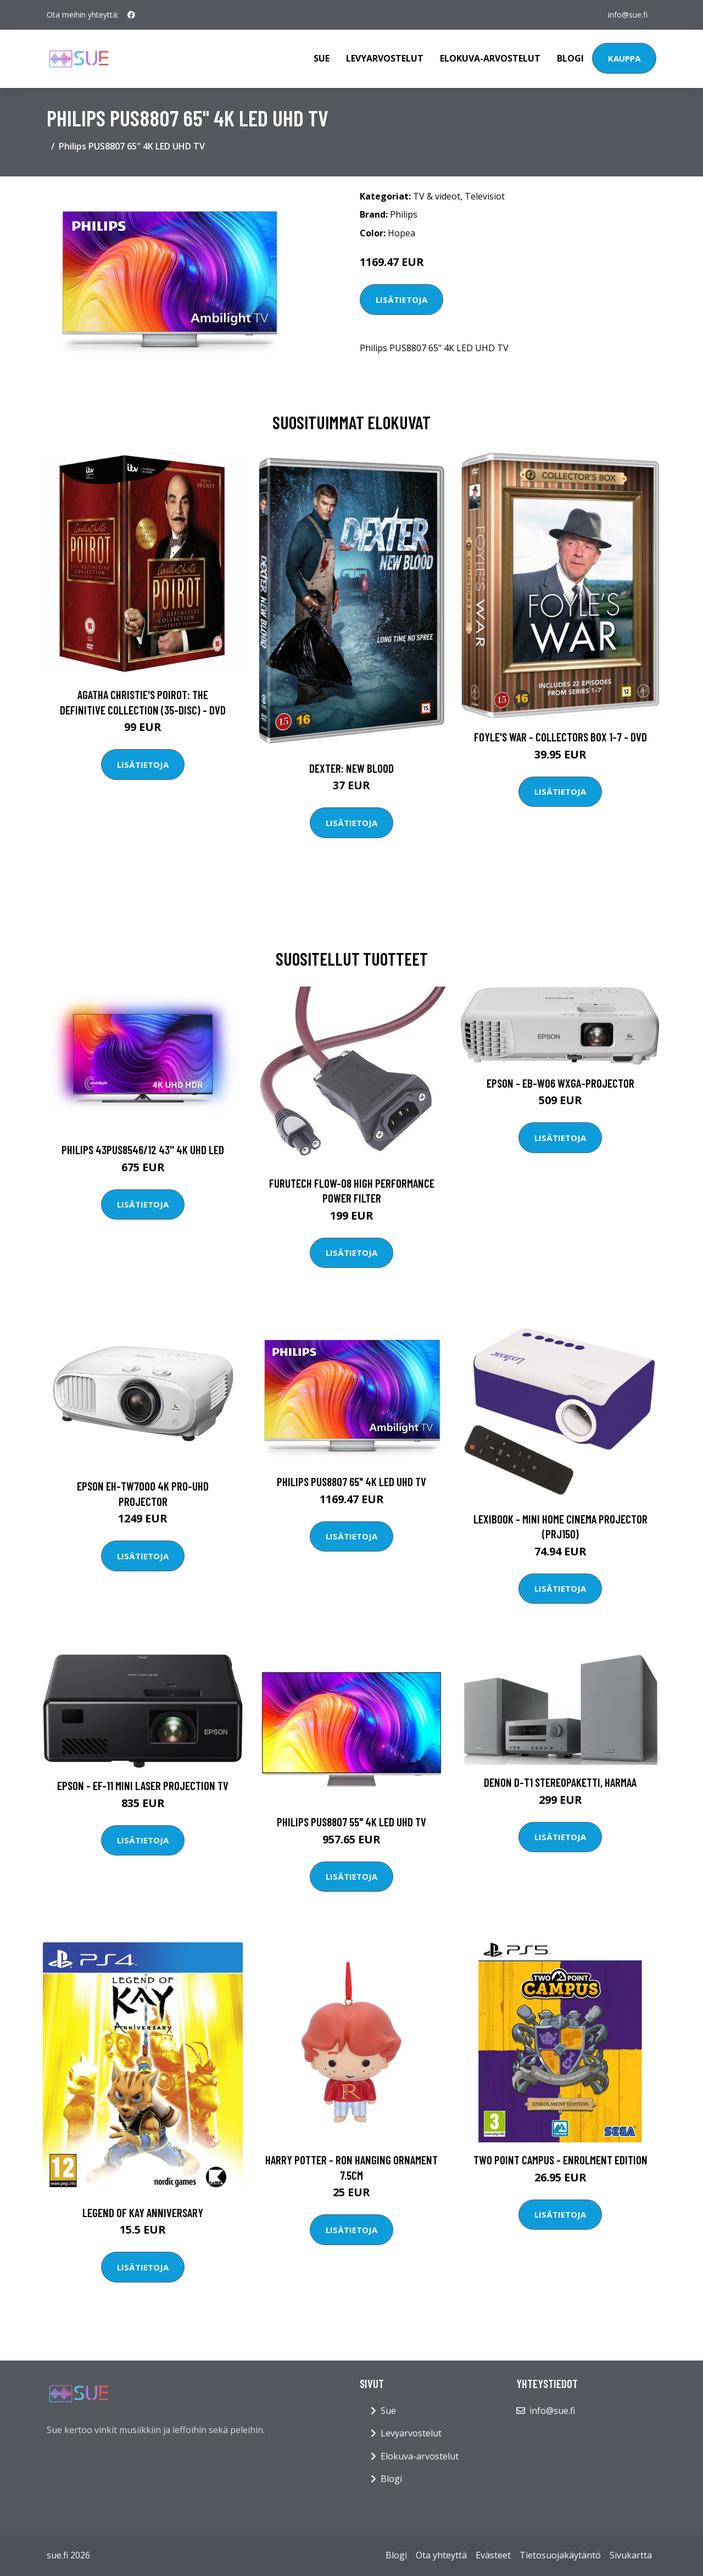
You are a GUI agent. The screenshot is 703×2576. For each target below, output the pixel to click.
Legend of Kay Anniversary (142, 2212)
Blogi (570, 58)
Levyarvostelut (384, 58)
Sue (322, 58)
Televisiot (485, 196)
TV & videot (436, 196)
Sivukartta (631, 2555)
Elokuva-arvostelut (490, 58)
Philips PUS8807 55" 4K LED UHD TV (351, 1822)
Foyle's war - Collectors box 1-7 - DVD (560, 737)
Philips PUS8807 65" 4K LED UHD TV (351, 1481)
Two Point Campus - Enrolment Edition (560, 2160)
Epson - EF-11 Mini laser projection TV (142, 1785)
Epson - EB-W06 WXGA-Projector (560, 1083)
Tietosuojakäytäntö (560, 2555)
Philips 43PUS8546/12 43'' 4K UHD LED (143, 1149)
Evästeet (493, 2555)
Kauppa (624, 58)
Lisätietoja (401, 299)
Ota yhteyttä (441, 2555)
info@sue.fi (628, 14)
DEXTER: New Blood (351, 768)
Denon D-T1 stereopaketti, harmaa (560, 1782)
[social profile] (131, 14)
